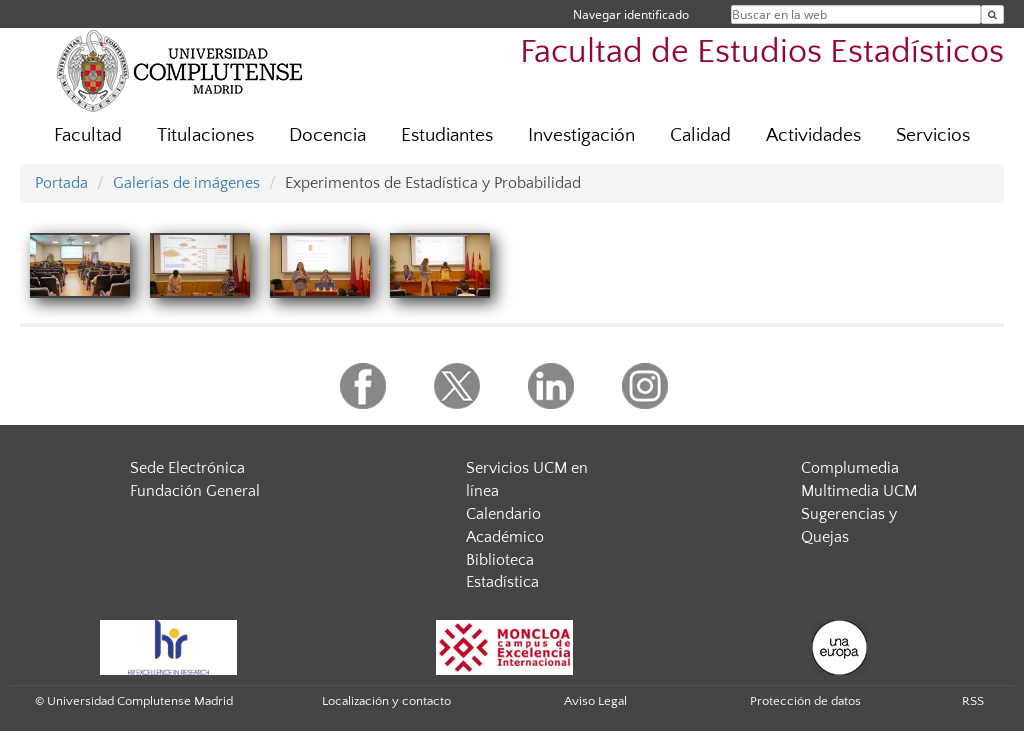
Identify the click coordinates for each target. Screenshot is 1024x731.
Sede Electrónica (187, 468)
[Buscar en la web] (992, 14)
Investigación (581, 135)
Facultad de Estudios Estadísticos (762, 52)
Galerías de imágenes (186, 183)
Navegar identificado (631, 14)
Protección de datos (805, 701)
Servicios (933, 135)
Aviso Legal (595, 701)
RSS (973, 701)
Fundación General (195, 491)
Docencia (327, 135)
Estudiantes (447, 135)
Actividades (813, 135)
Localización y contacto (386, 701)
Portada (61, 183)
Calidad (700, 135)
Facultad (88, 135)
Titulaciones (205, 135)
